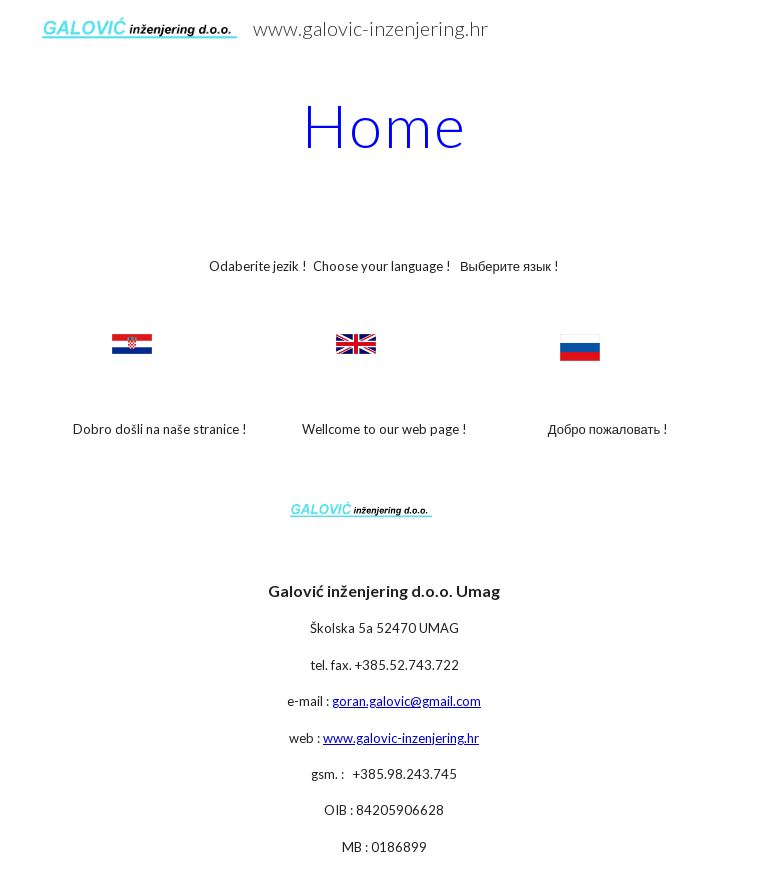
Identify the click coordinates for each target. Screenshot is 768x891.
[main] (383, 125)
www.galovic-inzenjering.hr (401, 738)
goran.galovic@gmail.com (406, 701)
